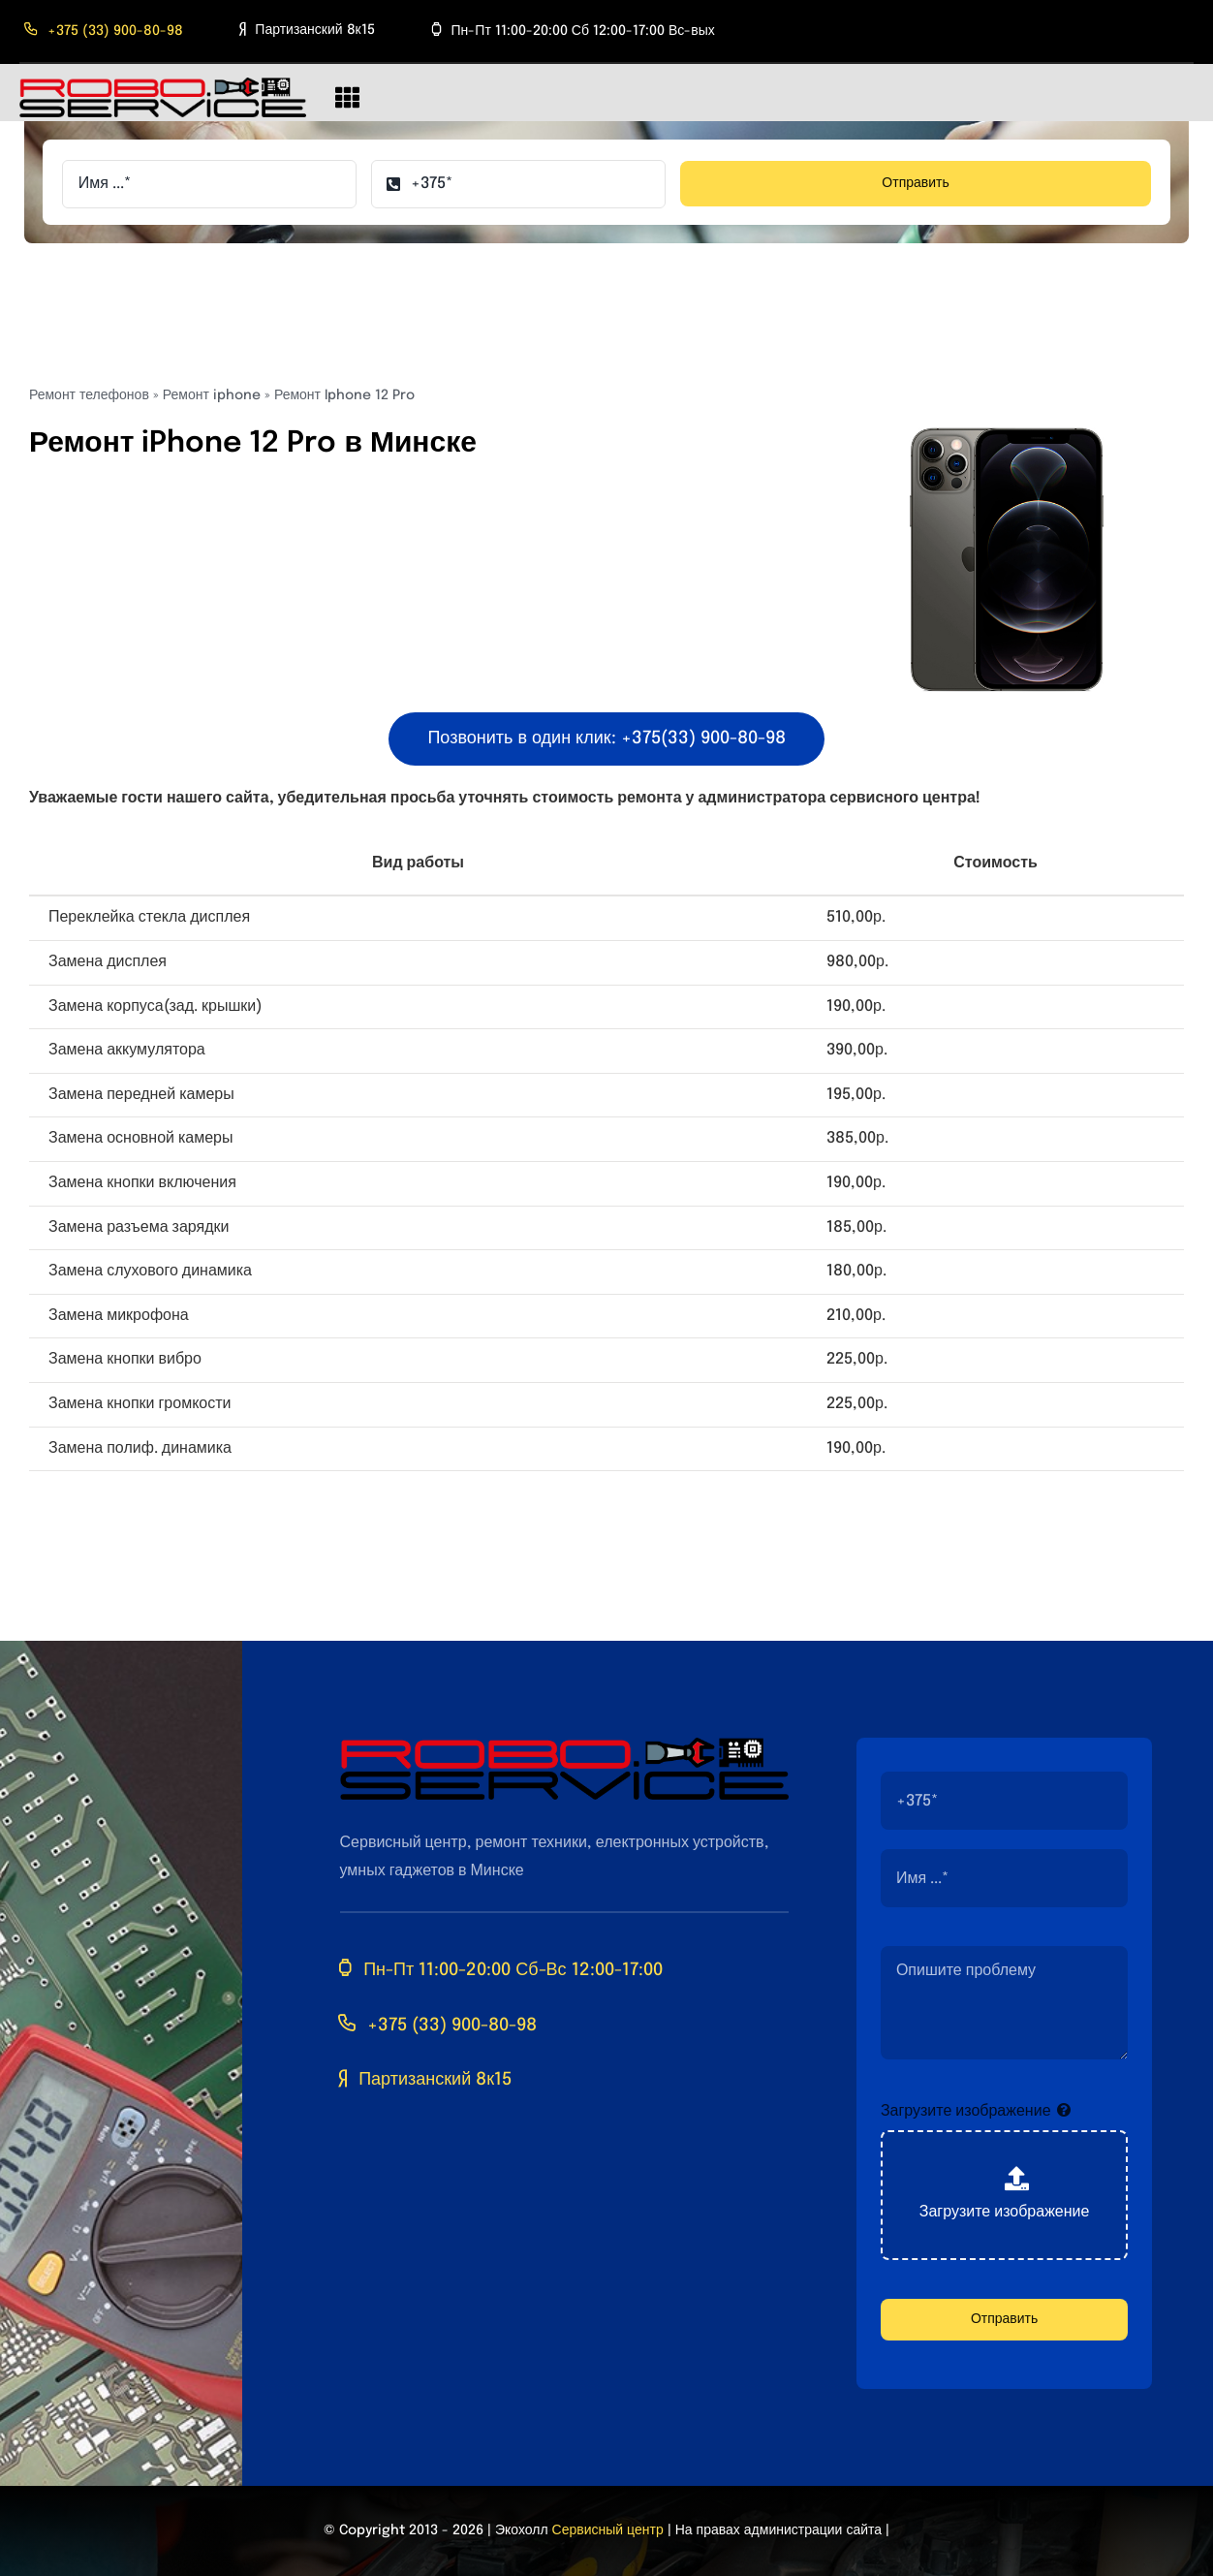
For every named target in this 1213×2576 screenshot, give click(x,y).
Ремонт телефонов (89, 395)
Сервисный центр (608, 2530)
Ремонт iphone (212, 395)
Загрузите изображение (966, 2111)
